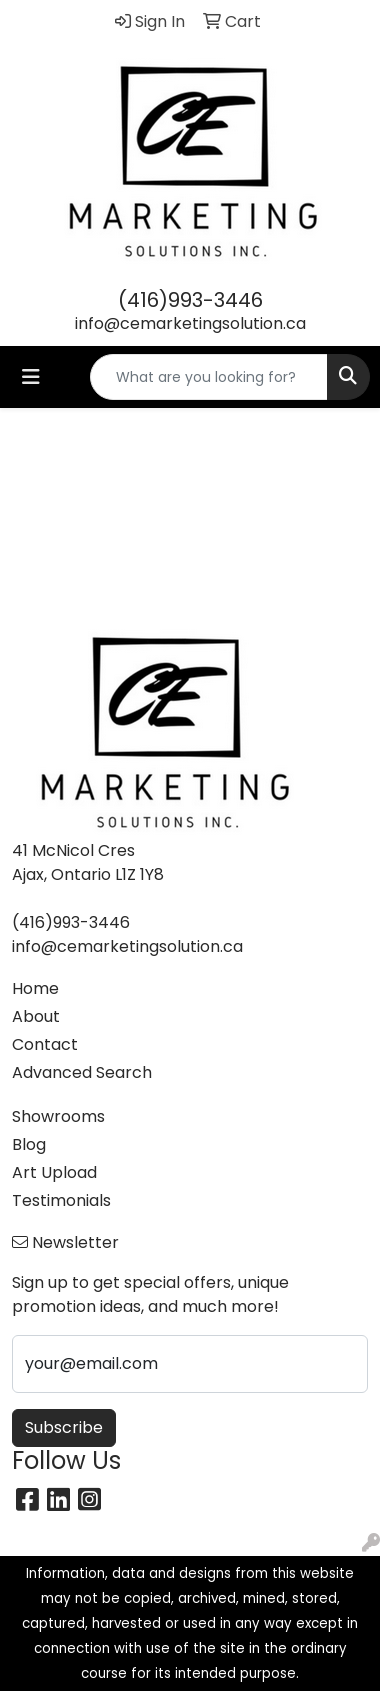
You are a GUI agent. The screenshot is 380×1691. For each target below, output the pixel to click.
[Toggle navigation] (31, 377)
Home (35, 988)
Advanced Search (82, 1072)
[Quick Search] (209, 377)
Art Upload (54, 1172)
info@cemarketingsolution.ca (190, 323)
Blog (29, 1144)
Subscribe (64, 1427)
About (36, 1016)
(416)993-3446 (190, 300)
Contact (45, 1044)
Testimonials (61, 1200)
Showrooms (58, 1116)
